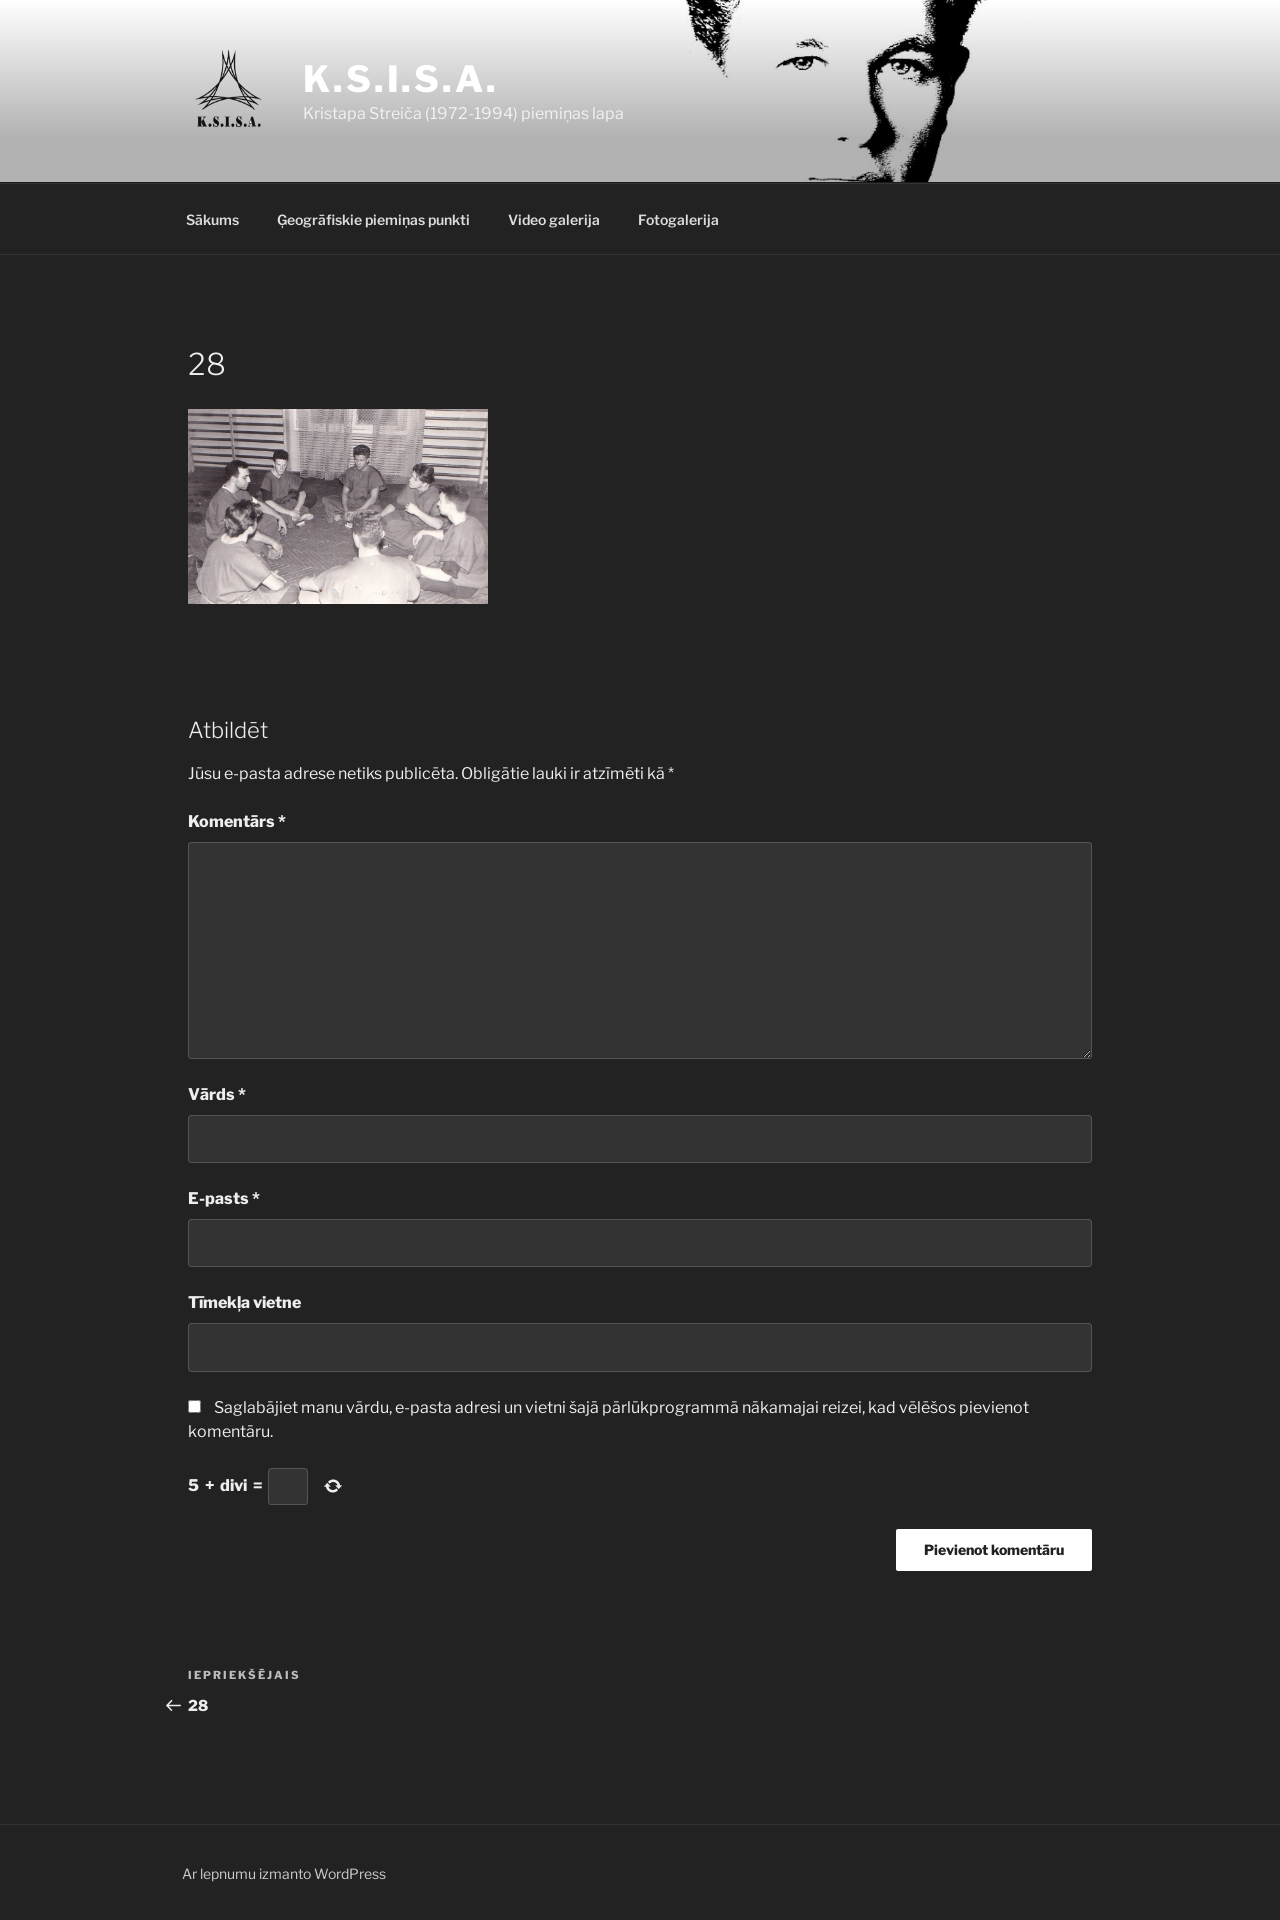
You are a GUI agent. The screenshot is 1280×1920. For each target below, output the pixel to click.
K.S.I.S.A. (401, 79)
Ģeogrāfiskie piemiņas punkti (373, 219)
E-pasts (224, 1198)
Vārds (217, 1094)
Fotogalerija (678, 219)
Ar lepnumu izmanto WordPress (284, 1873)
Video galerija (554, 219)
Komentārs (237, 821)
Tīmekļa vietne (244, 1302)
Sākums (212, 219)
